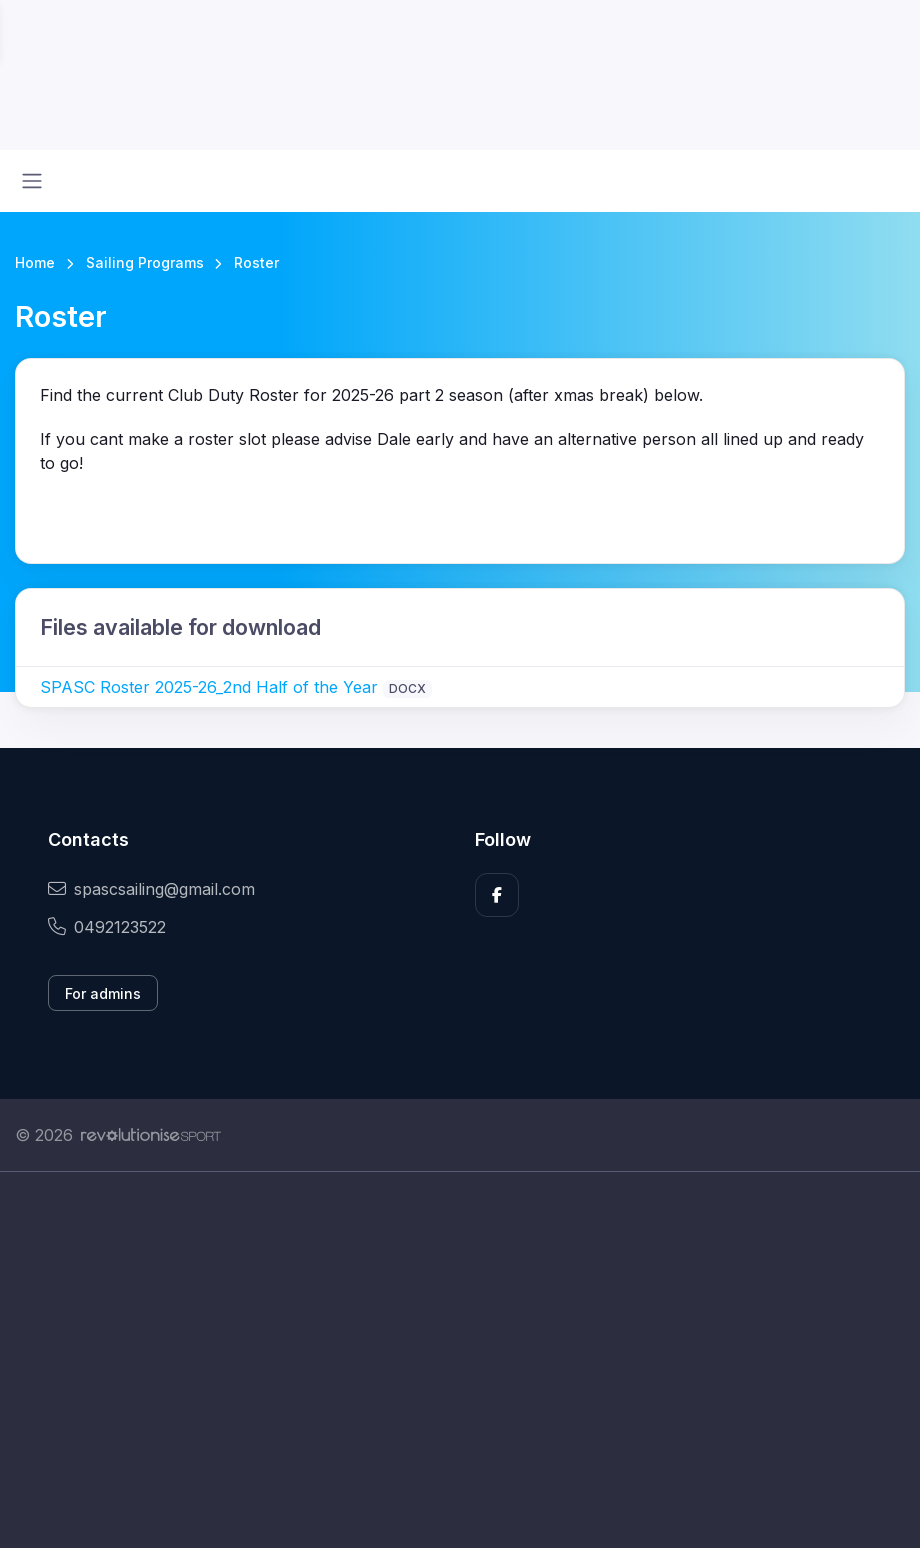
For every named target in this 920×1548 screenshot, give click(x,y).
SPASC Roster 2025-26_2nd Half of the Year (209, 687)
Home (35, 262)
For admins (103, 993)
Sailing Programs (145, 262)
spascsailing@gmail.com (151, 889)
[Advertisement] (460, 1360)
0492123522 (107, 927)
